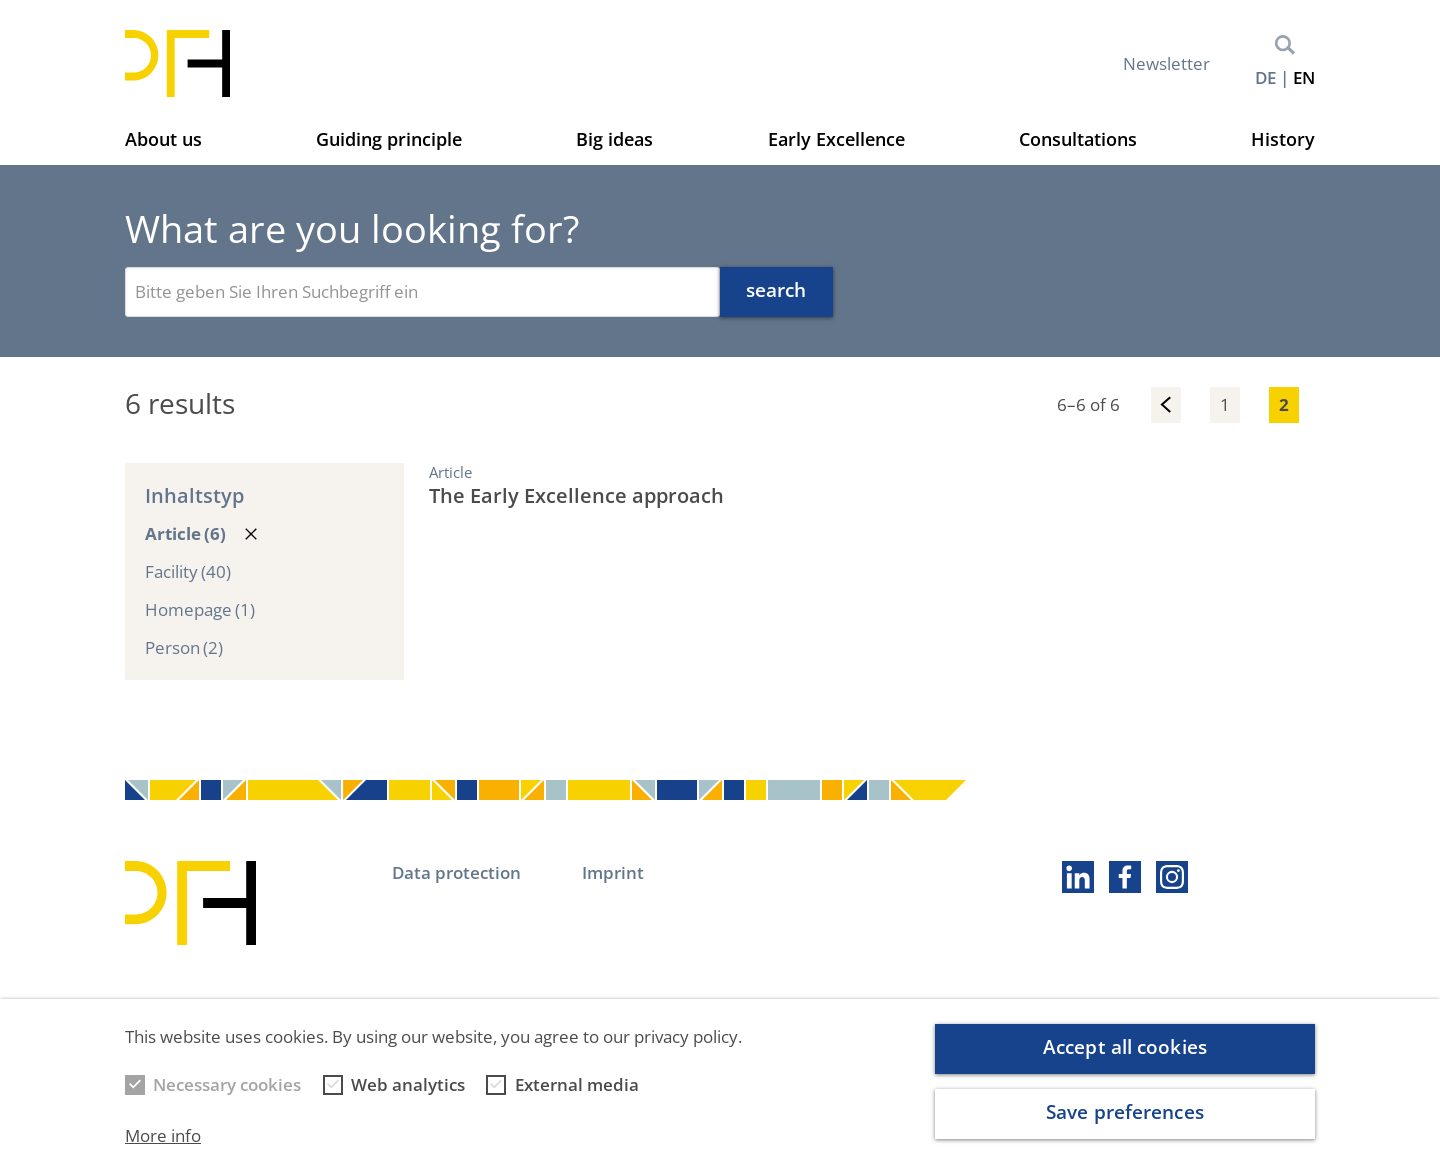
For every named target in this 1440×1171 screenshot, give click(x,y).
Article (185, 534)
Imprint (613, 872)
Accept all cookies (1125, 1063)
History (1283, 139)
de (1265, 77)
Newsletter (1166, 63)
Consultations (1078, 139)
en (1304, 77)
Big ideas (614, 139)
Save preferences (1125, 1127)
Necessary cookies (227, 1099)
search (776, 290)
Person (184, 648)
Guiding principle (389, 139)
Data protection (456, 872)
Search (1285, 45)
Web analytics (408, 1099)
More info (163, 1150)
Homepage (200, 610)
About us (163, 139)
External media (577, 1099)
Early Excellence (836, 139)
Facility (188, 572)
